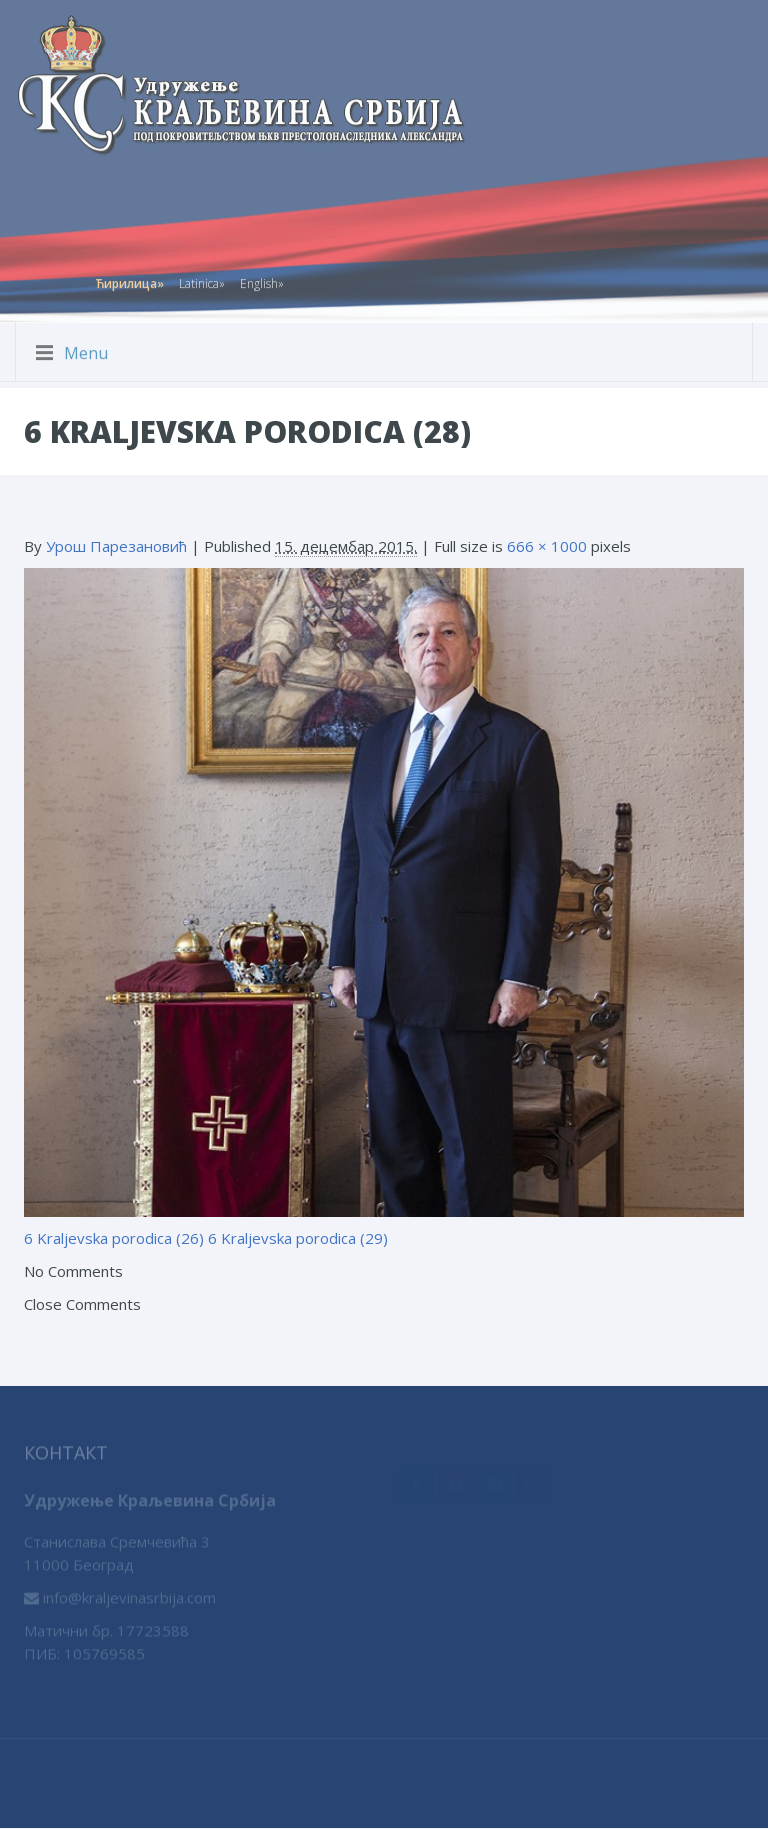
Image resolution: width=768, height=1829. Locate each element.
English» (262, 279)
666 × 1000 (547, 546)
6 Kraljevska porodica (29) (298, 1238)
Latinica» (202, 279)
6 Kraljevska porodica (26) (114, 1238)
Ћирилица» (129, 279)
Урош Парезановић (116, 546)
